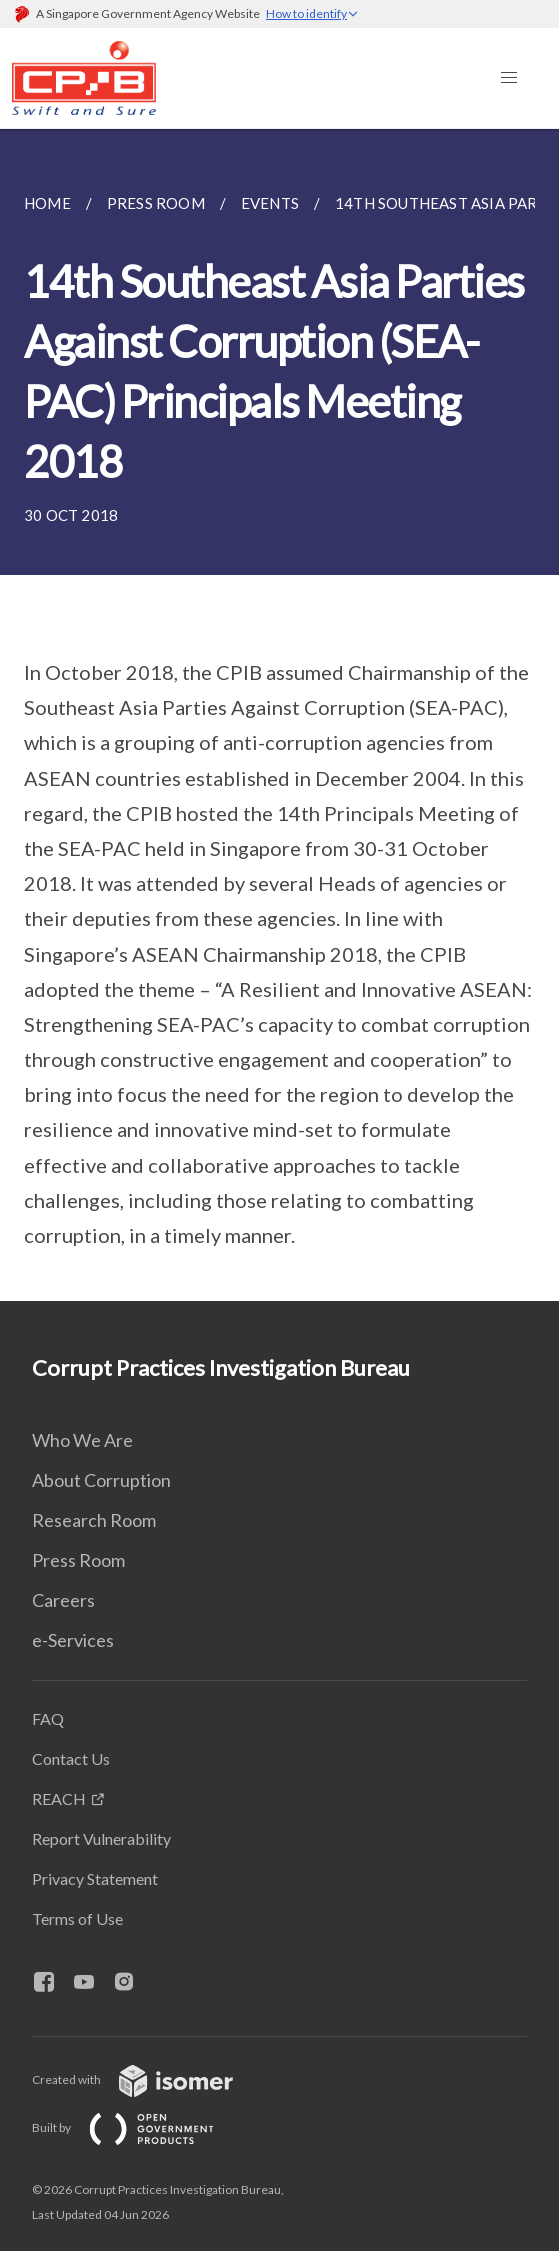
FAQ (48, 1718)
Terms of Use (77, 1918)
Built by (139, 2127)
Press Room (78, 1560)
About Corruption (101, 1480)
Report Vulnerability (101, 1838)
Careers (63, 1600)
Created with (148, 2079)
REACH (59, 1798)
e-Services (73, 1640)
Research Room (94, 1520)
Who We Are (82, 1440)
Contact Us (71, 1758)
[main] (279, 715)
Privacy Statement (95, 1878)
